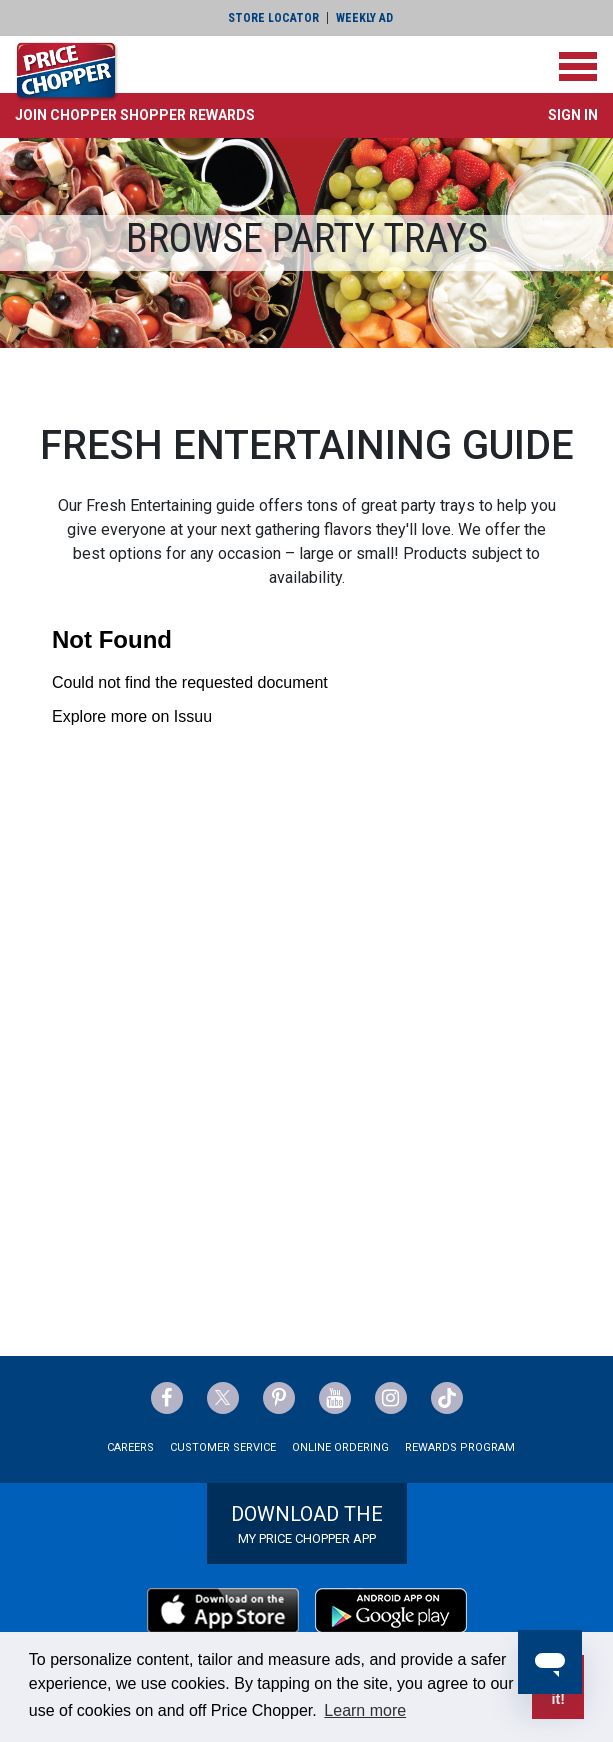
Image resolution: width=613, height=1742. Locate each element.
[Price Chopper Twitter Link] (223, 1398)
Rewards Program (460, 1447)
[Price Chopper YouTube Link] (335, 1398)
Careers (130, 1447)
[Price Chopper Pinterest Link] (279, 1398)
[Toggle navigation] (578, 66)
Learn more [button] (365, 1710)
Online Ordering (340, 1447)
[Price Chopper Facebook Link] (167, 1398)
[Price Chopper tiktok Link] (447, 1398)
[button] (135, 115)
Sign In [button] (573, 115)
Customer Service (223, 1447)
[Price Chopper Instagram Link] (391, 1398)
